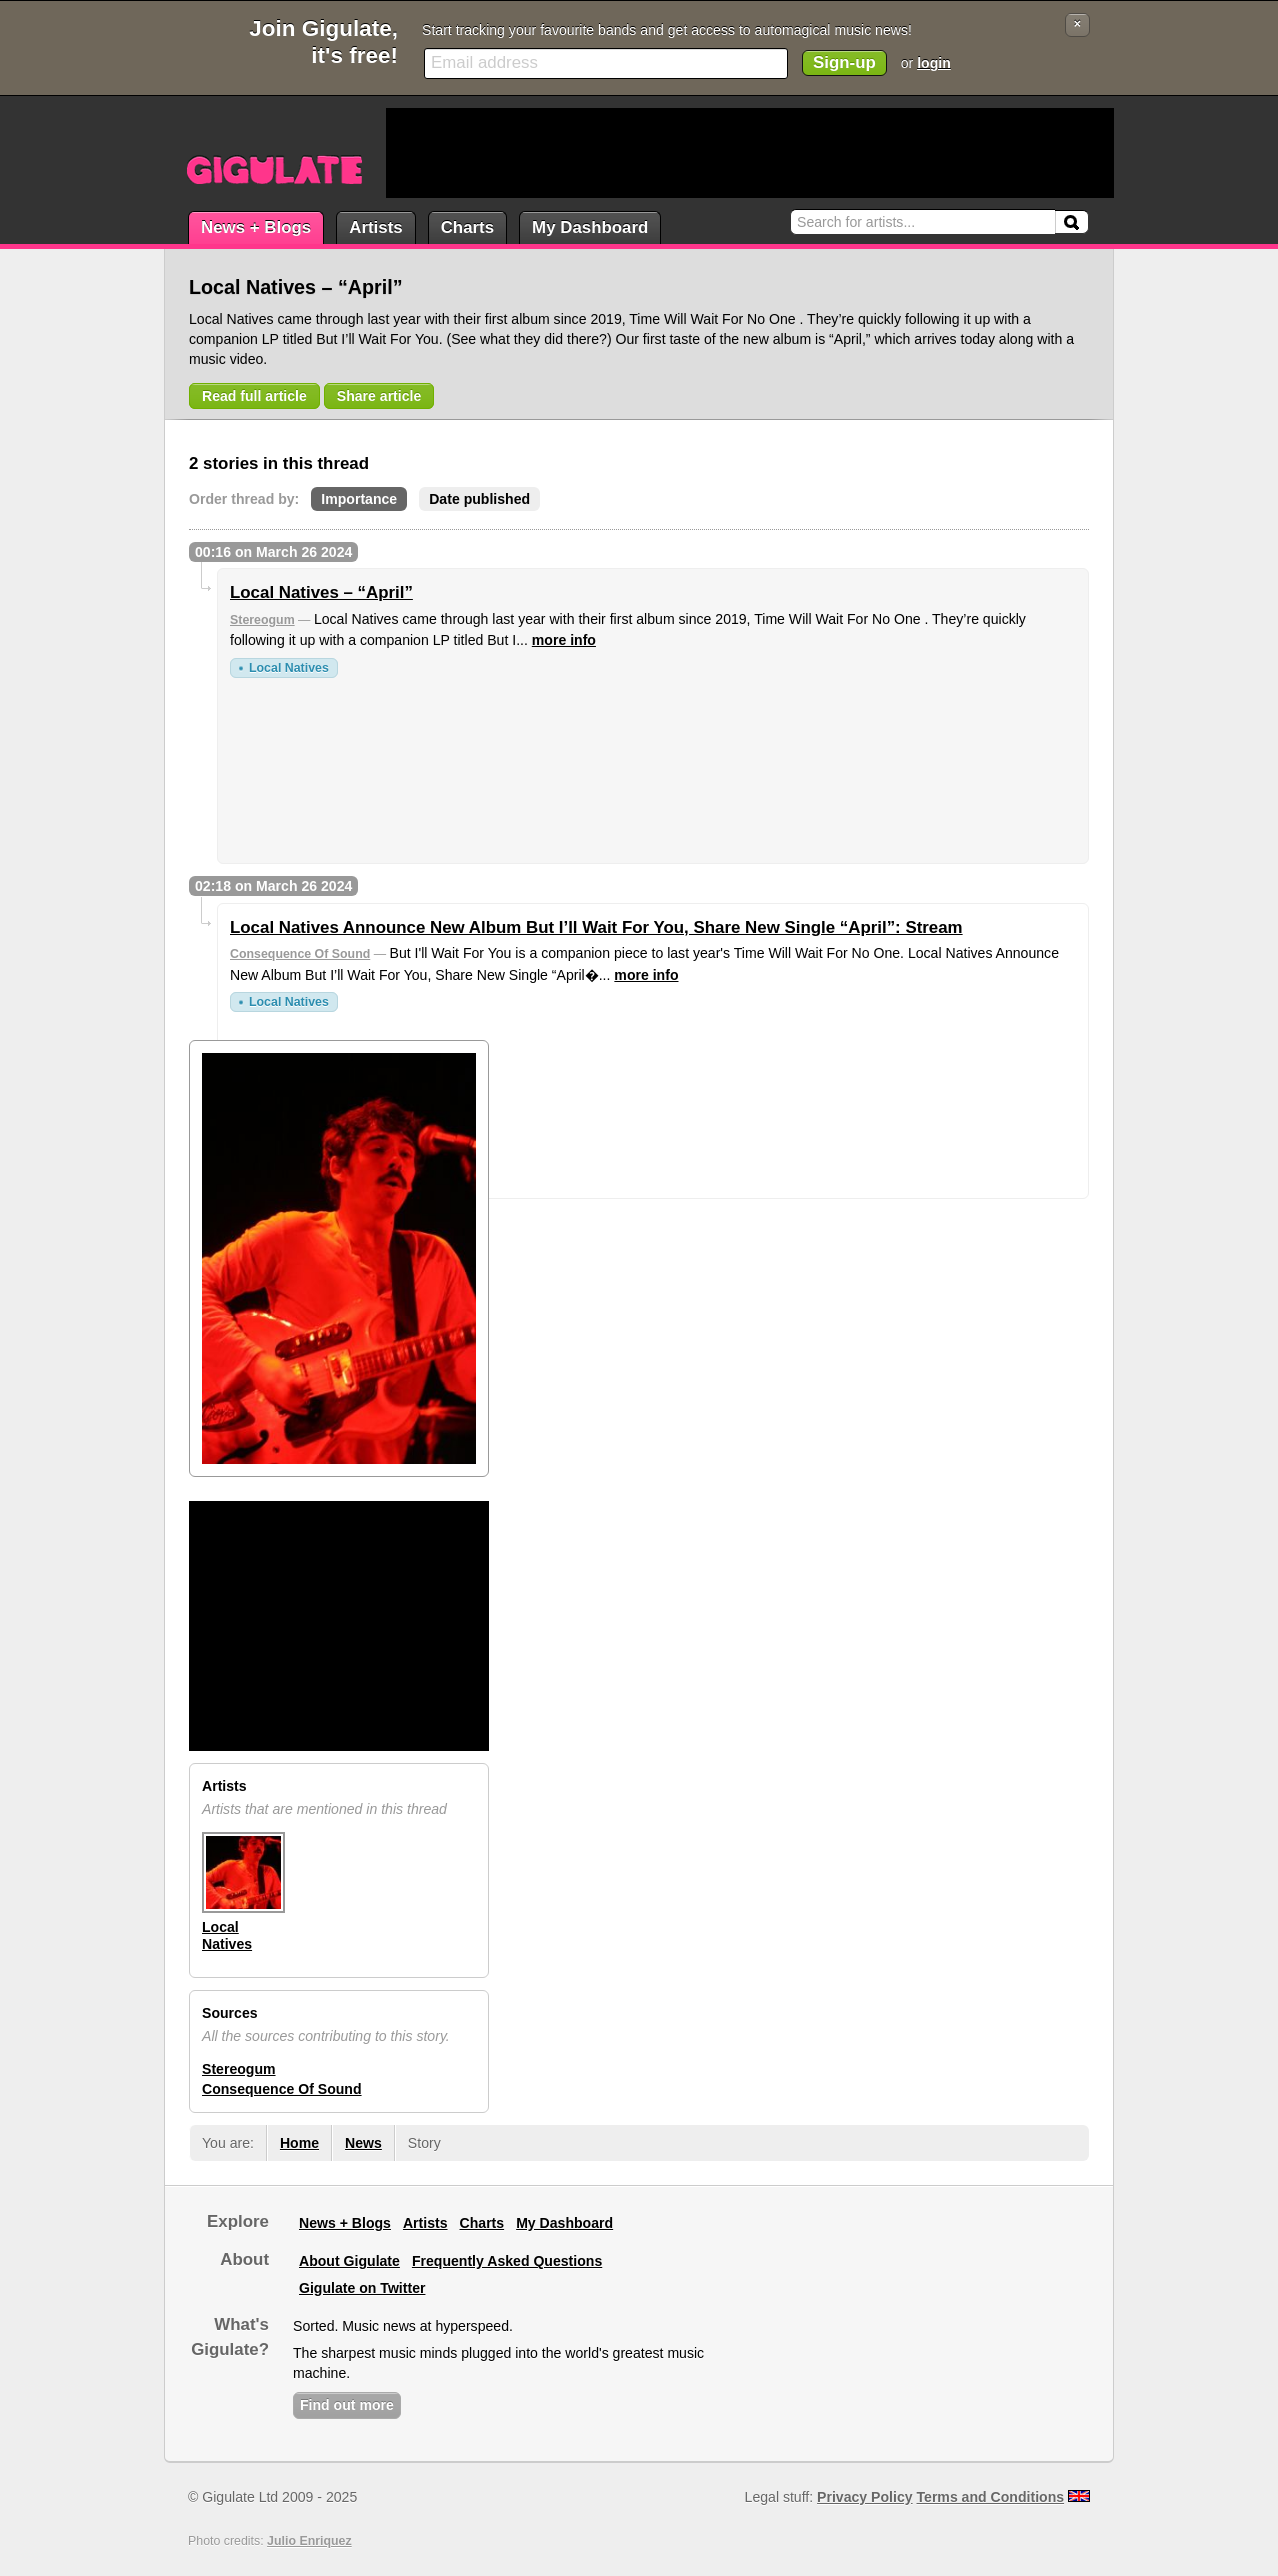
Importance (359, 499)
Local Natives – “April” (321, 592)
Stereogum (262, 620)
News (363, 2143)
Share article (379, 396)
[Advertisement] (750, 153)
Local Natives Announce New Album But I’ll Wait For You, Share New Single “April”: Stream (596, 927)
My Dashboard (590, 227)
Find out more (347, 2405)
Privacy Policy (864, 2497)
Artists (375, 227)
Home (299, 2143)
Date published (479, 499)
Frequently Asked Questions (507, 2261)
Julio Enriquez (309, 2541)
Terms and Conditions (991, 2497)
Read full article (254, 396)
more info (564, 640)
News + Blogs (256, 227)
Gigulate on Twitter (362, 2288)
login (934, 63)
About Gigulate (349, 2261)
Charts (467, 227)
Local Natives (289, 668)
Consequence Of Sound (300, 954)
